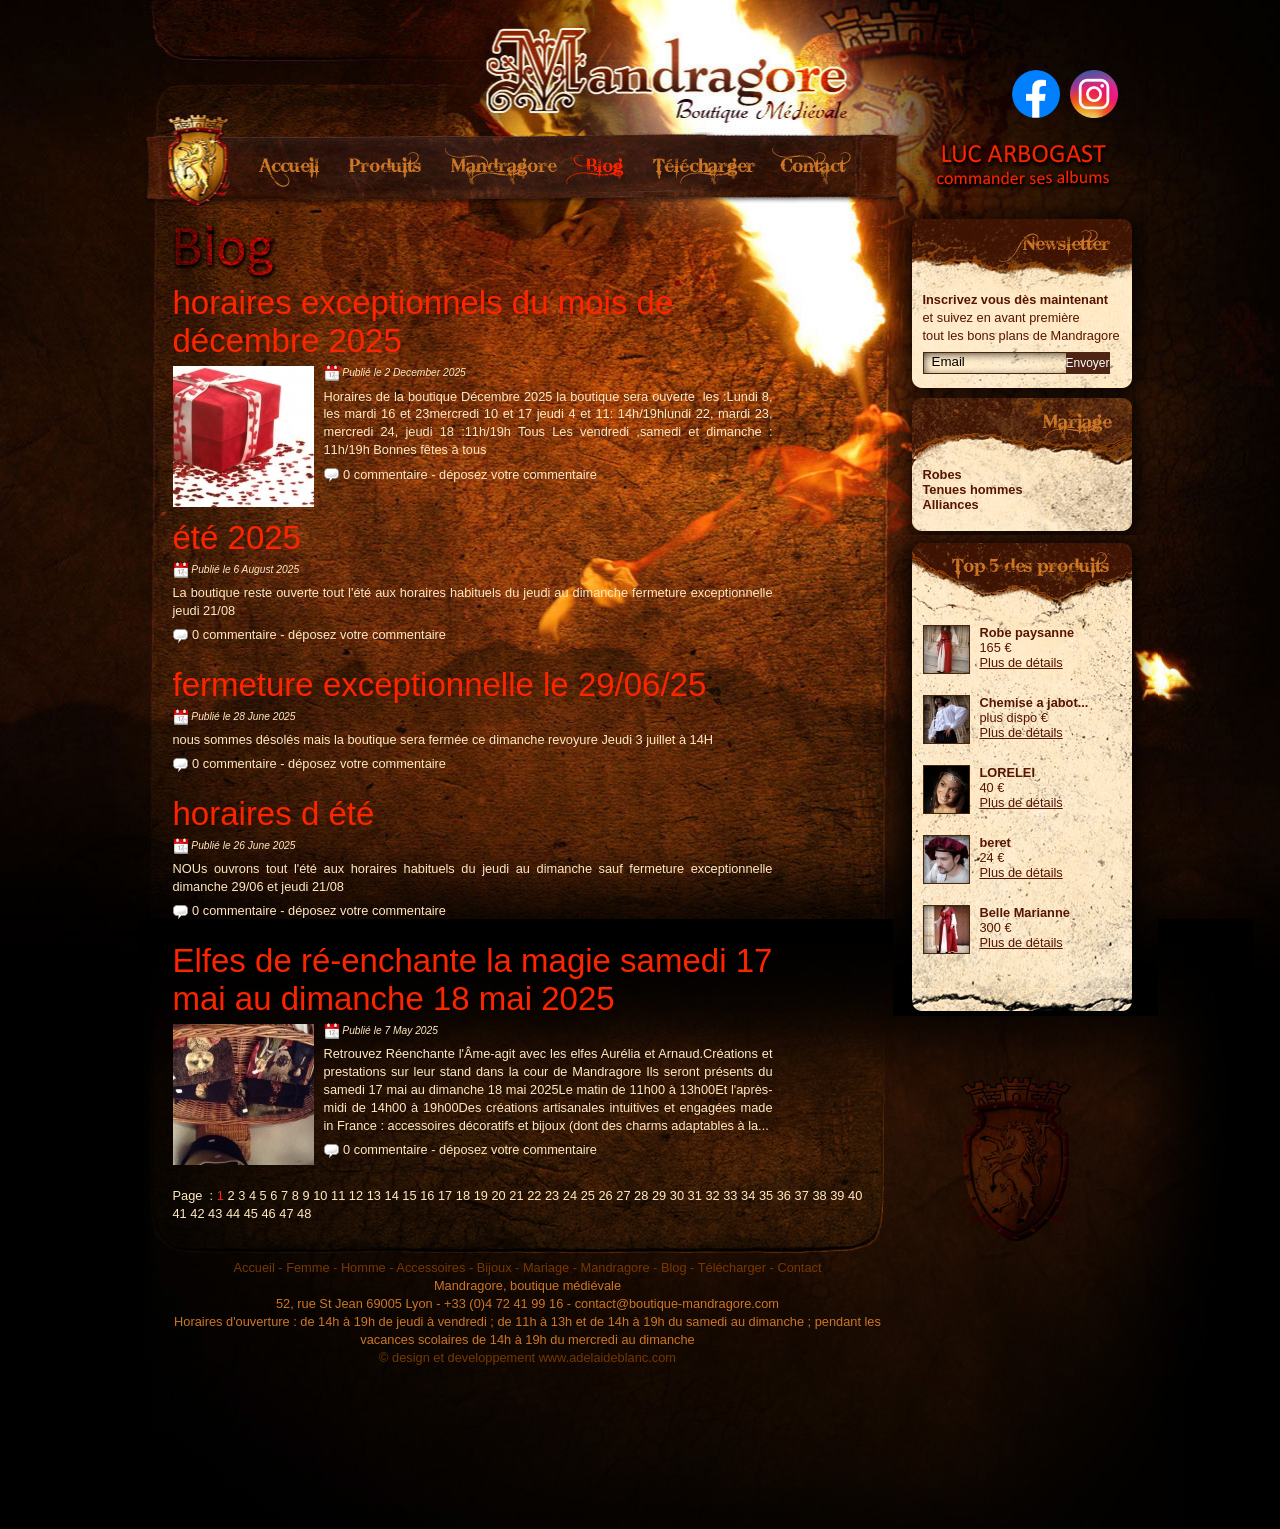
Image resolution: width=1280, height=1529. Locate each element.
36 (784, 1195)
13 (374, 1195)
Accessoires (430, 1267)
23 (552, 1195)
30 (677, 1195)
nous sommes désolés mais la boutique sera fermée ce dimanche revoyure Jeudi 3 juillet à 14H (443, 739)
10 (320, 1195)
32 (712, 1195)
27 (623, 1195)
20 (498, 1195)
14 (392, 1195)
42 (197, 1213)
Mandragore (498, 167)
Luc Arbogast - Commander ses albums (1023, 165)
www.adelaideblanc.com (607, 1357)
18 (463, 1195)
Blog (600, 167)
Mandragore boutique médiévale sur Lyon (668, 70)
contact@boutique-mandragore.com (677, 1303)
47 (286, 1213)
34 (748, 1195)
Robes (942, 474)
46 (268, 1213)
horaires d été (274, 813)
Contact (814, 167)
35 (766, 1195)
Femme (307, 1267)
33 (730, 1195)
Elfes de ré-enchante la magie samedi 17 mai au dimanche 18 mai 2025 (473, 979)
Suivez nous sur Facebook (1036, 94)
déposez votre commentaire (518, 474)
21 (516, 1195)
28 (641, 1195)
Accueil (290, 167)
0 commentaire (385, 474)
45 (251, 1213)
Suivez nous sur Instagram (1094, 94)
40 (855, 1195)
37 (802, 1195)
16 (427, 1195)
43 (215, 1213)
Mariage (546, 1267)
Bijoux (494, 1267)
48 (304, 1213)
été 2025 (237, 537)
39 (837, 1195)
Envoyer (1088, 363)
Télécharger (703, 167)
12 (356, 1195)
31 (695, 1195)
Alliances (951, 504)
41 (180, 1213)
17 (445, 1195)
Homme (363, 1267)
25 (588, 1195)
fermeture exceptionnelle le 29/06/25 (440, 684)
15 (409, 1195)
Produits (383, 167)
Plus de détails (1021, 662)
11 (338, 1195)
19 (481, 1195)
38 (819, 1195)
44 (233, 1213)
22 (534, 1195)
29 (659, 1195)
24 (570, 1195)
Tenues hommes (973, 489)
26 (605, 1195)
